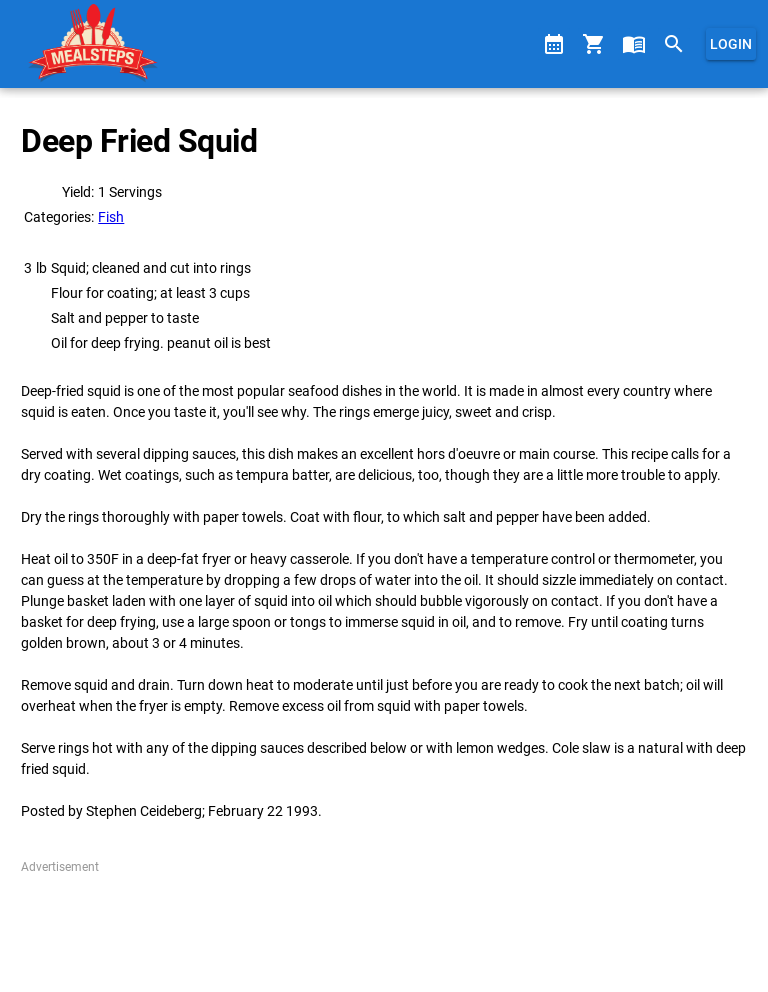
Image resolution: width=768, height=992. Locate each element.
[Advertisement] (383, 926)
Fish (111, 217)
